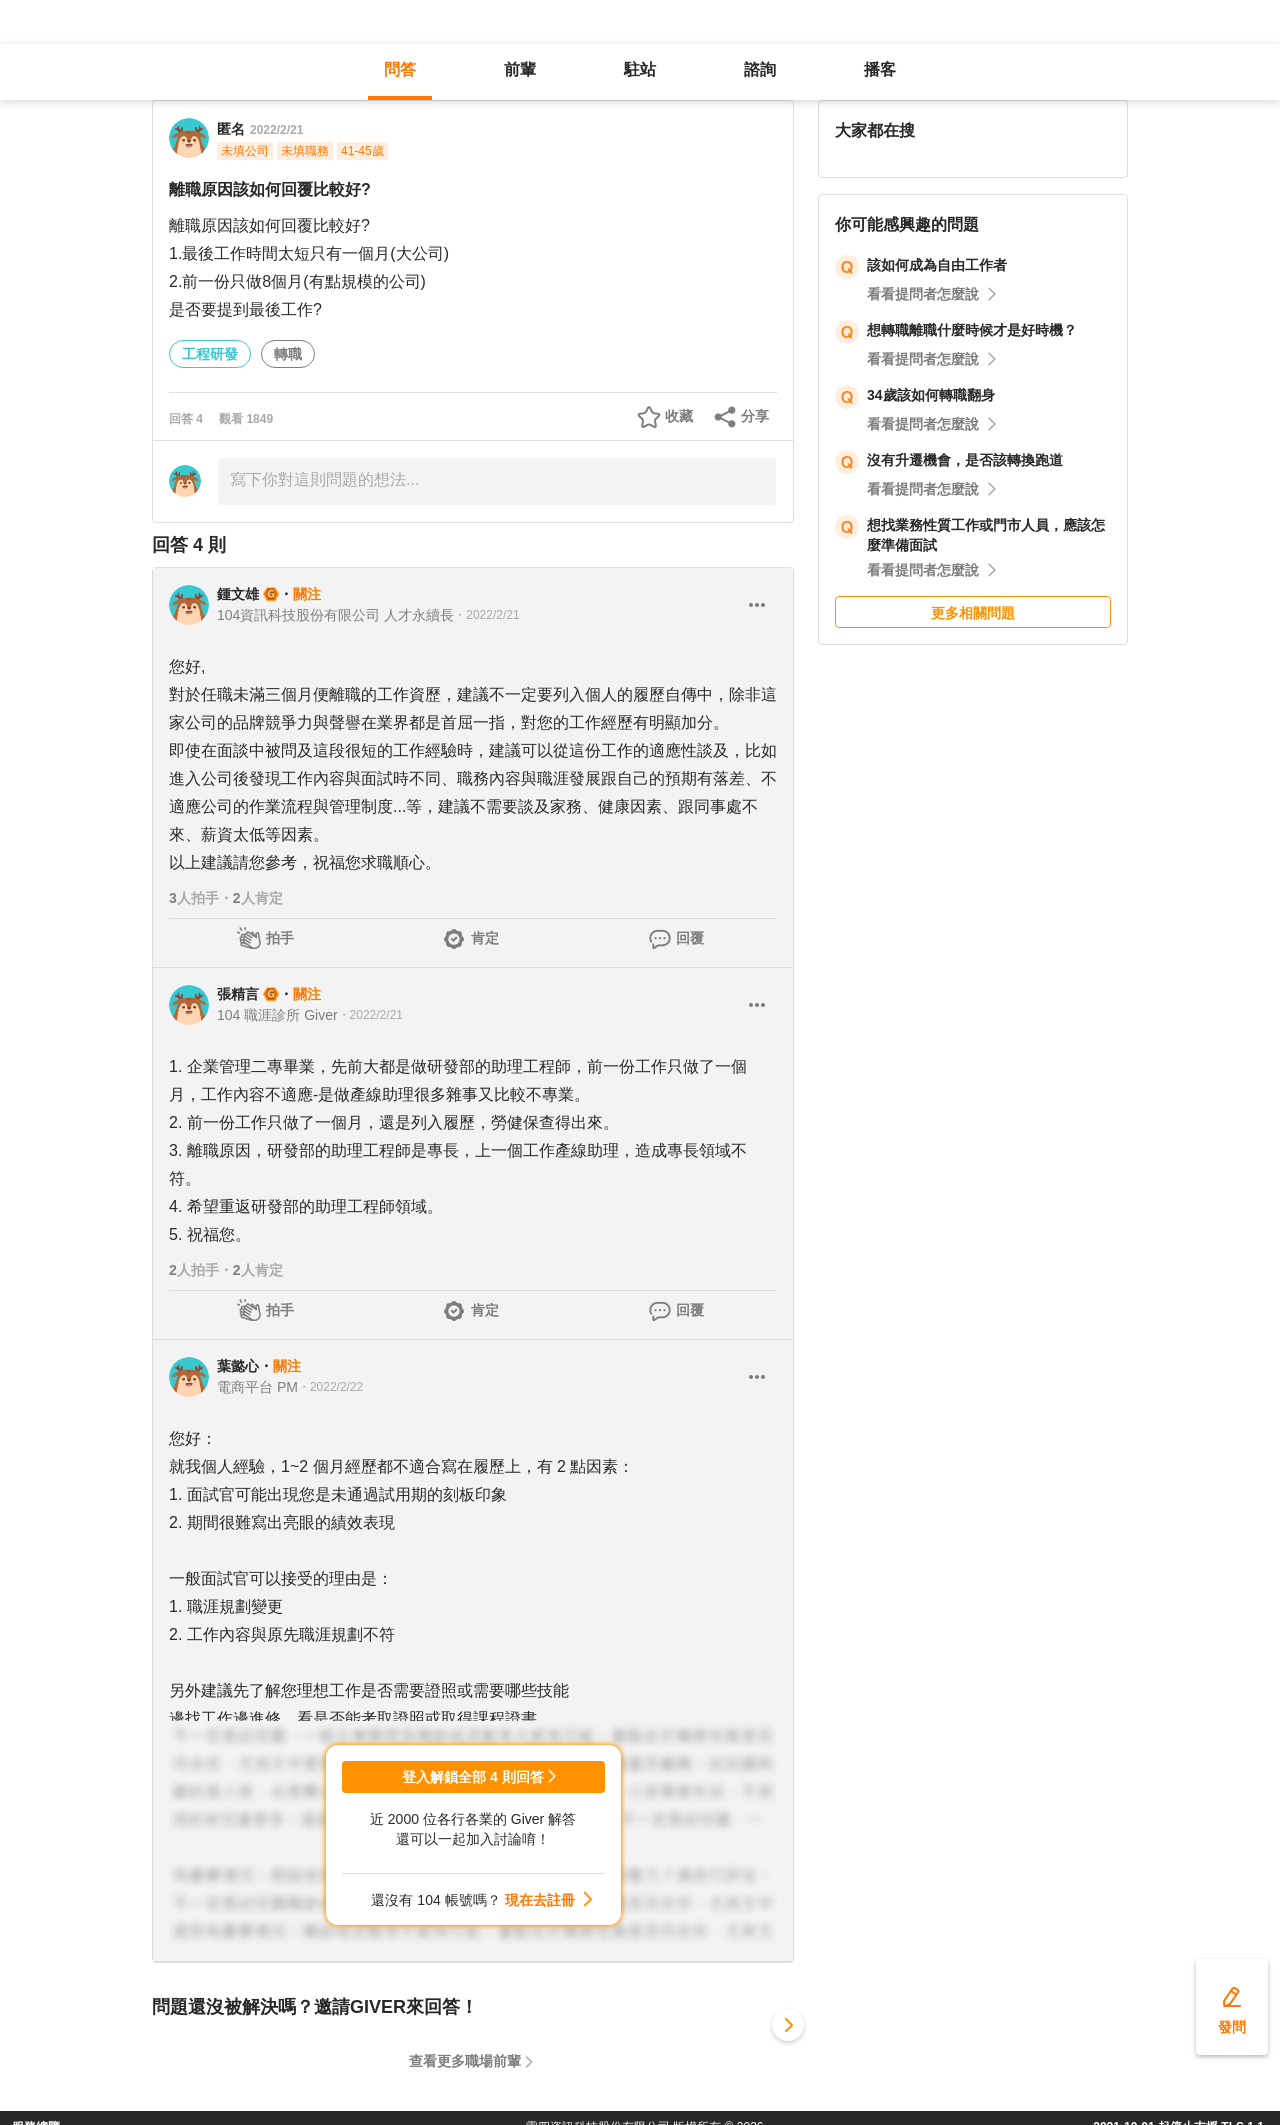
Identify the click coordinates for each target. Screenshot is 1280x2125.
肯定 (485, 938)
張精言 (238, 994)
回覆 (690, 938)
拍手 (280, 938)
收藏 (679, 416)
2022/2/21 (276, 130)
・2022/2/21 (486, 615)
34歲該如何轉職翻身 (931, 395)
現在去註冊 (540, 1900)
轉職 (288, 354)
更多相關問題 (973, 613)
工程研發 (210, 354)
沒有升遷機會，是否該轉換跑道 (965, 460)
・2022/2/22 (330, 1387)
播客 (880, 69)
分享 (755, 416)
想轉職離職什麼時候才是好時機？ (972, 330)
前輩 (520, 69)
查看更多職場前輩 (465, 2061)
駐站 (640, 69)
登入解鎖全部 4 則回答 (473, 1777)
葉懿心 (238, 1366)
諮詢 (760, 69)
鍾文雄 (238, 594)
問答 (400, 69)
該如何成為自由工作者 (937, 265)
